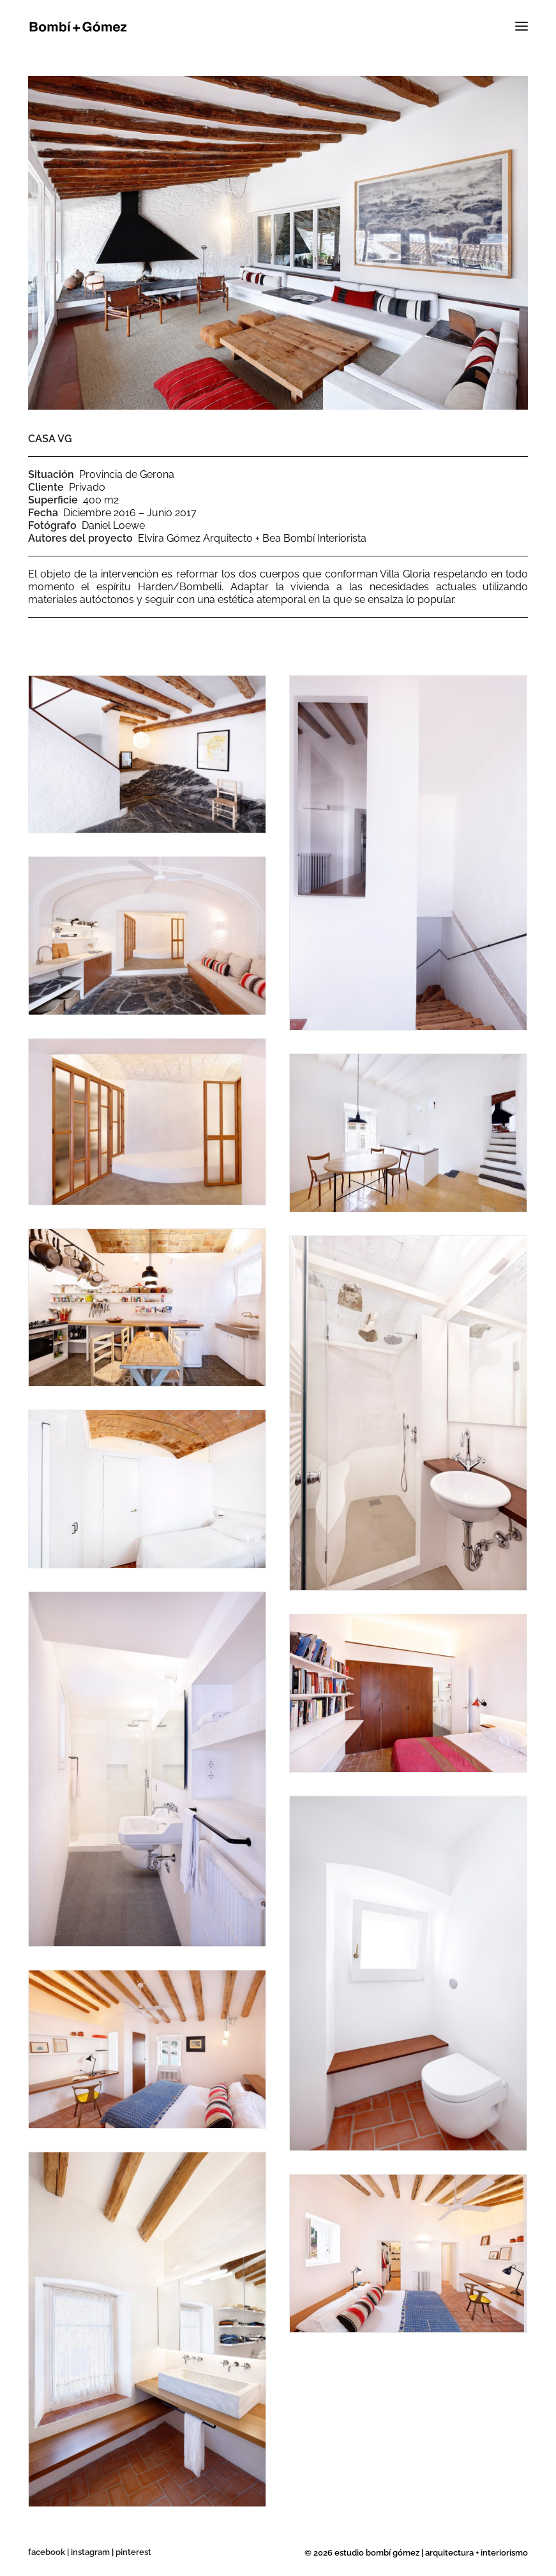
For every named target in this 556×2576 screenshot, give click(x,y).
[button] (510, 27)
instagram (90, 2552)
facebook (46, 2552)
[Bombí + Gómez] (78, 26)
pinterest (133, 2552)
